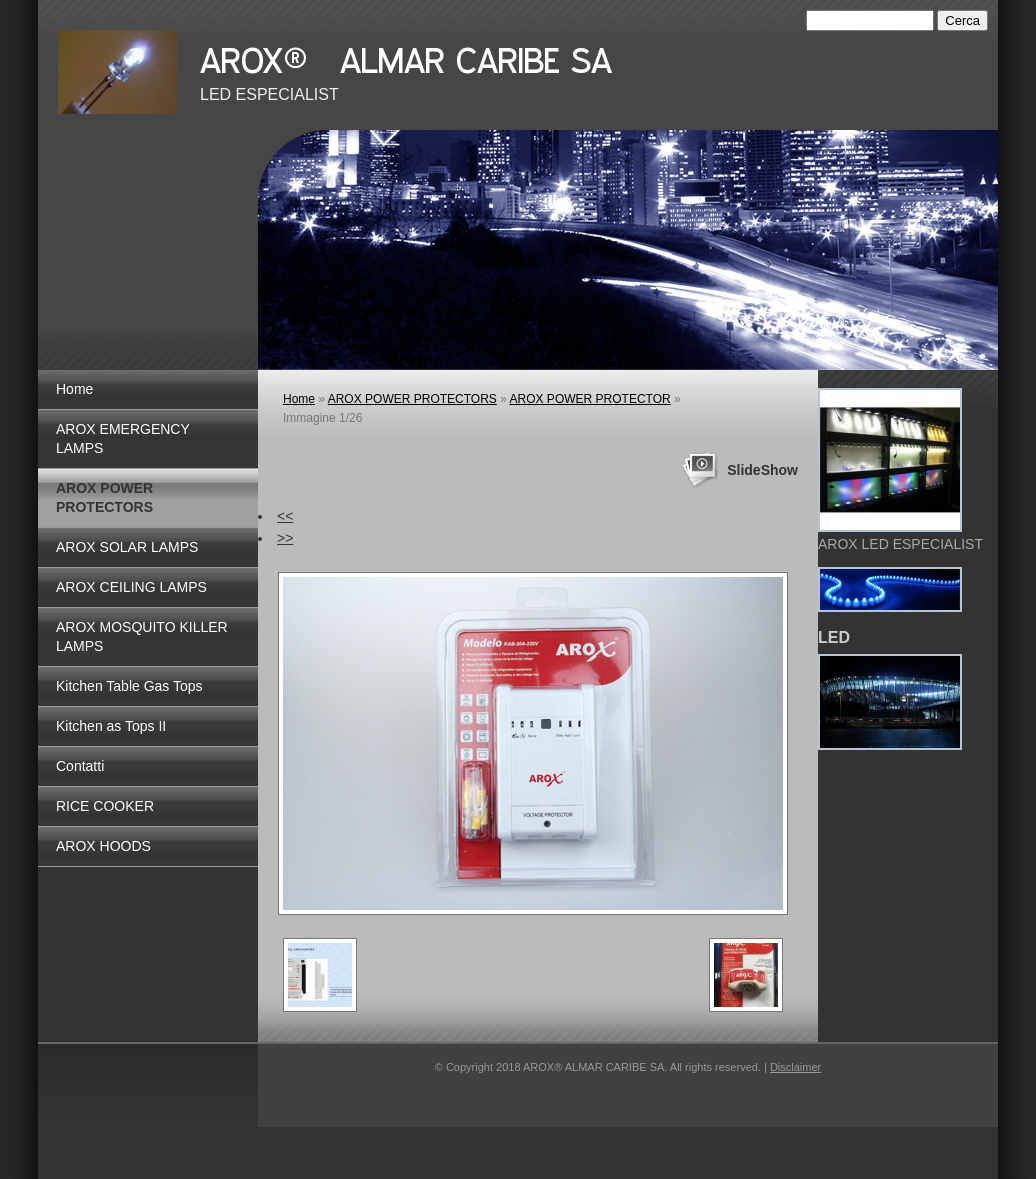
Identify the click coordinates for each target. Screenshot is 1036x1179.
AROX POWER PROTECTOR (590, 399)
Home (74, 389)
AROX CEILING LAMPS (131, 587)
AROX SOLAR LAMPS (127, 547)
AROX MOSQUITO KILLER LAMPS (142, 636)
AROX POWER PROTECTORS (104, 497)
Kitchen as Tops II (111, 726)
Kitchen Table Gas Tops (129, 686)
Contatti (80, 766)
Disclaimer (795, 1067)
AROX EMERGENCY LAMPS (123, 438)
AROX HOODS (103, 846)
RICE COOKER (105, 806)
